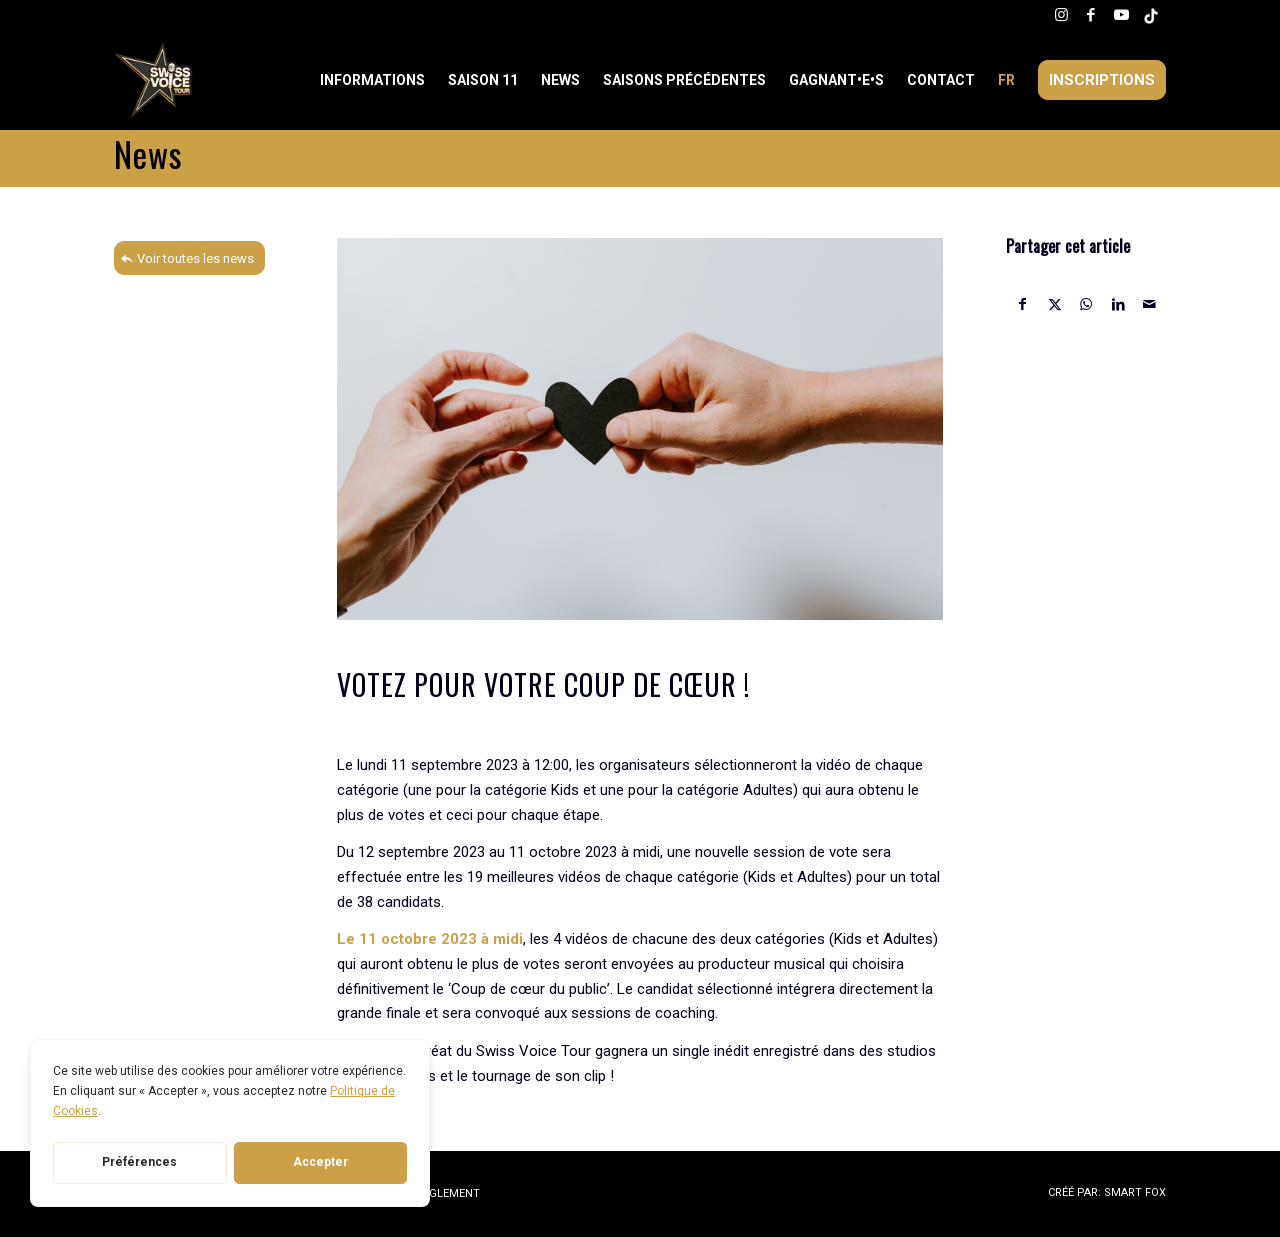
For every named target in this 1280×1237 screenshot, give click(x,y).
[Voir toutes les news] (189, 258)
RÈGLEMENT (448, 1193)
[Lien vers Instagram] (1061, 15)
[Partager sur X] (1055, 304)
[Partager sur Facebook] (1023, 304)
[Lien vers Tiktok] (1151, 15)
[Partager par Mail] (1149, 304)
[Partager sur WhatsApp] (1086, 304)
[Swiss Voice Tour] (154, 80)
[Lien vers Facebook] (1091, 15)
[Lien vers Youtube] (1121, 15)
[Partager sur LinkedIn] (1118, 304)
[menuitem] (374, 80)
